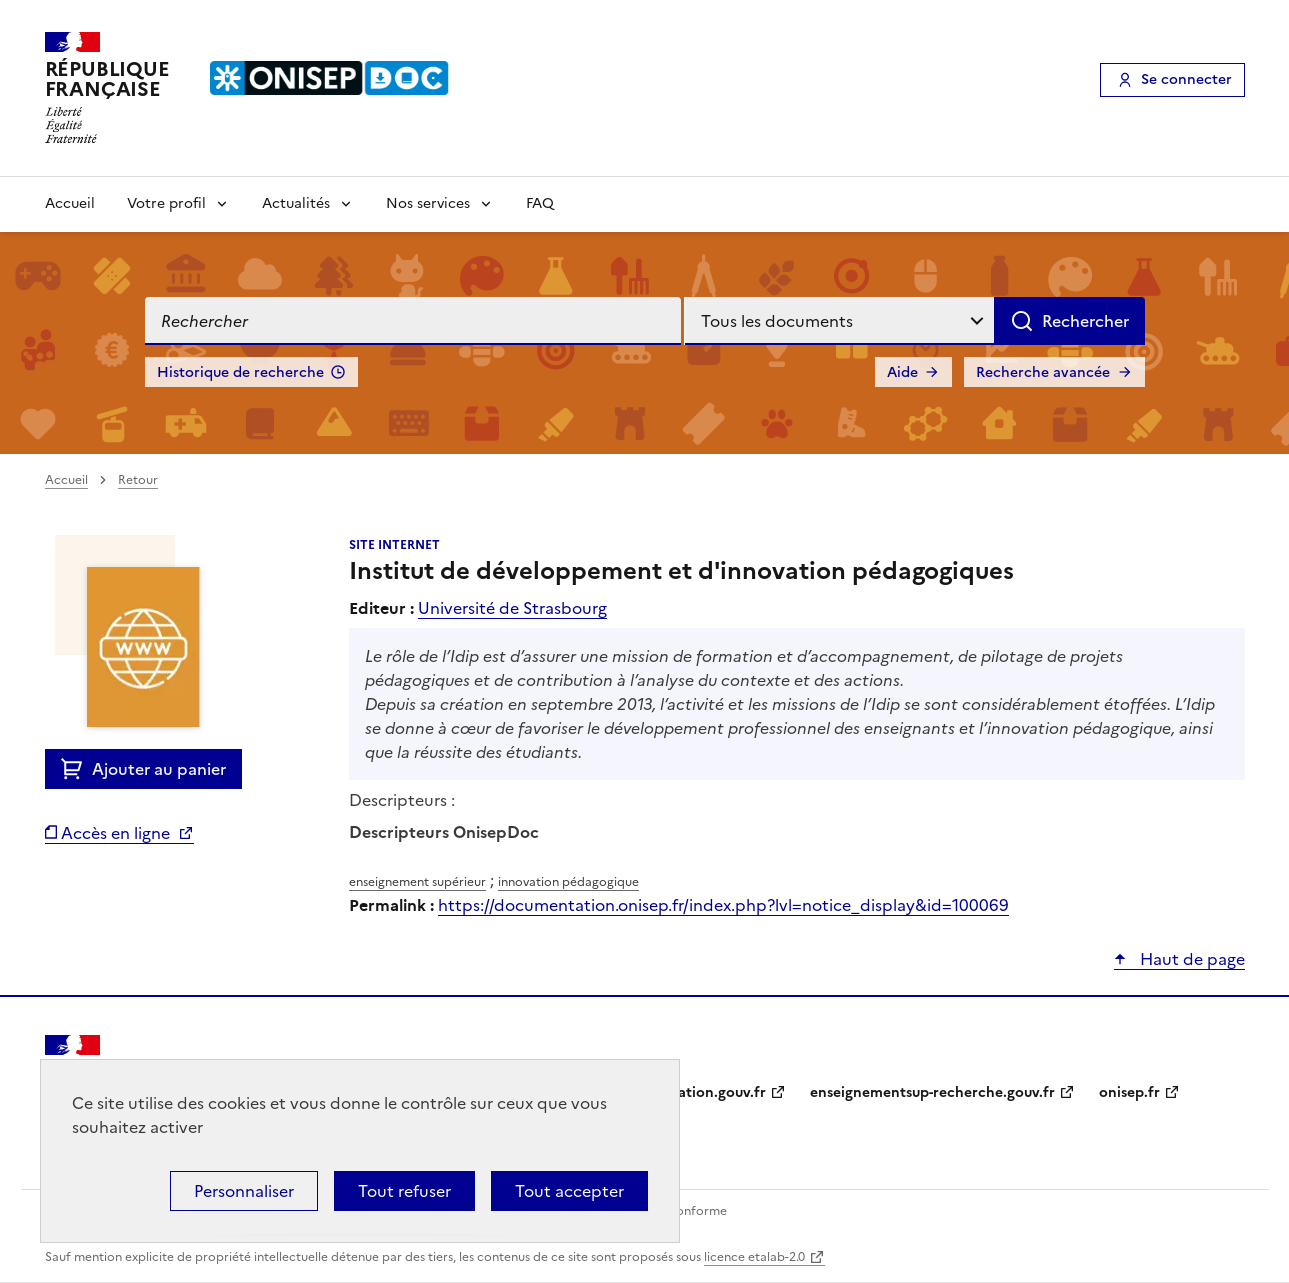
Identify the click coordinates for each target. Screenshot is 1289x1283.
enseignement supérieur (417, 882)
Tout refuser (404, 1191)
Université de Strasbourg (512, 608)
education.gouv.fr (705, 1092)
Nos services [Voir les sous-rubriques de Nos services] (428, 203)
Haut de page (1190, 959)
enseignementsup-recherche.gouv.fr (932, 1092)
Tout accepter (569, 1191)
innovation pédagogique (568, 882)
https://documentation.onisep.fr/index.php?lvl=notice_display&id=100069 (723, 905)
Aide (902, 372)
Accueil (70, 203)
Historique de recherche (240, 372)
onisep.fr (1129, 1092)
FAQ (540, 203)
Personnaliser (244, 1191)
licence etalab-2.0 (754, 1257)
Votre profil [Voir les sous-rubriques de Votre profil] (166, 203)
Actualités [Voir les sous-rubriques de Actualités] (296, 203)
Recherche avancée (1043, 372)
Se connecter (1186, 79)
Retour (138, 480)
